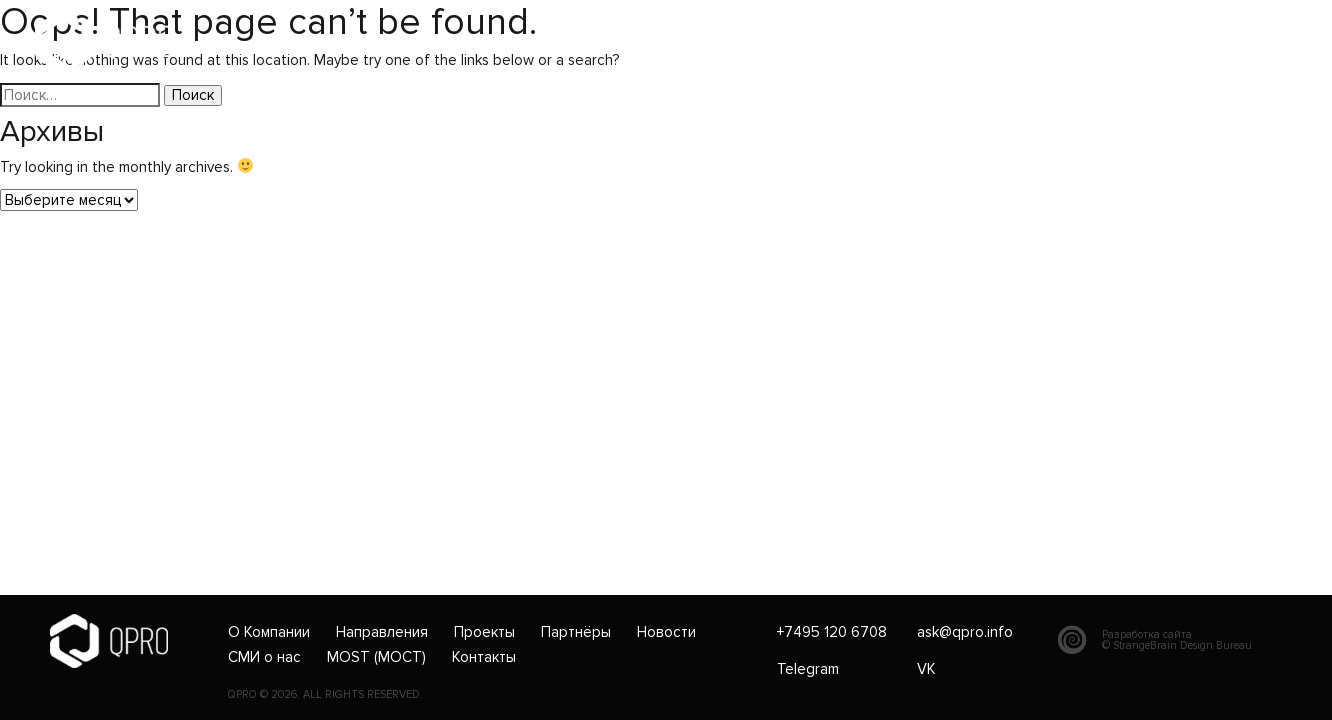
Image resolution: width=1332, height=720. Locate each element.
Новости (666, 633)
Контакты (484, 658)
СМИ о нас (264, 658)
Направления (382, 633)
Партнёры (576, 633)
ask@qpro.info (650, 42)
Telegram (808, 669)
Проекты (484, 633)
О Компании (269, 633)
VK (926, 669)
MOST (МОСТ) (376, 658)
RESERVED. (395, 695)
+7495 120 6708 (508, 42)
